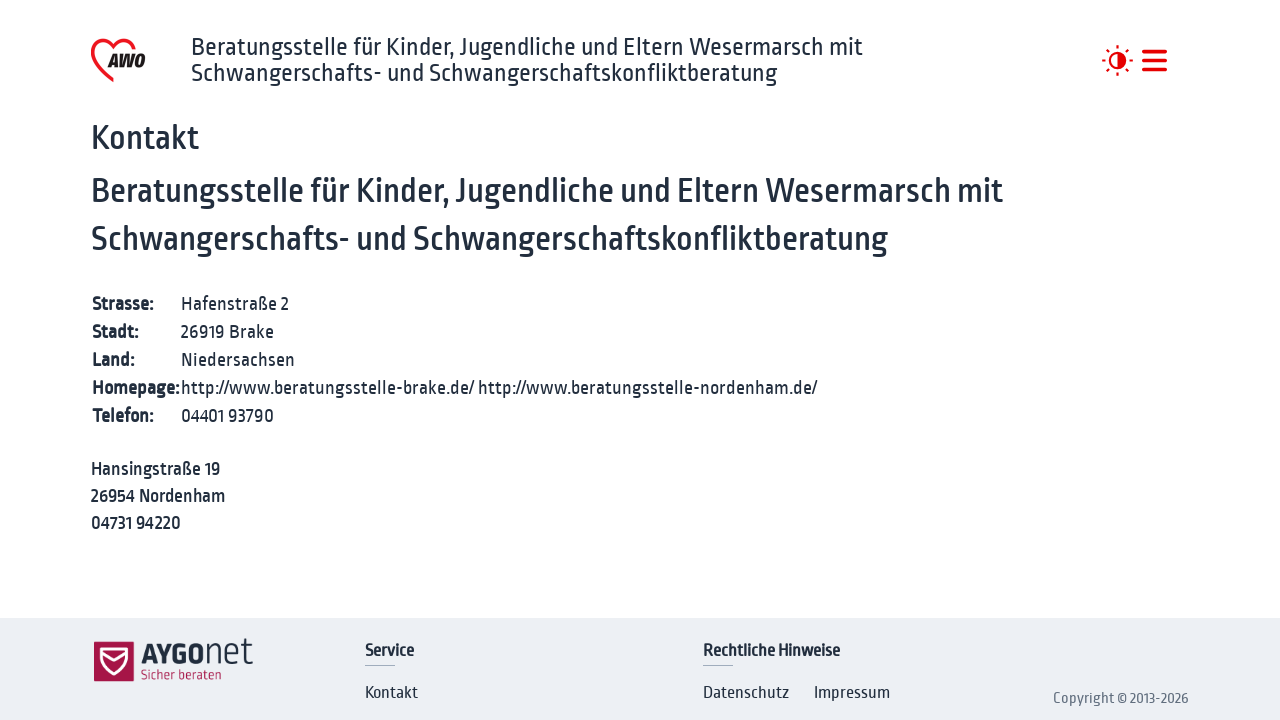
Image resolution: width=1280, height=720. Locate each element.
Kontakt (391, 693)
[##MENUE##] (1154, 60)
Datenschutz (746, 693)
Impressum (852, 693)
